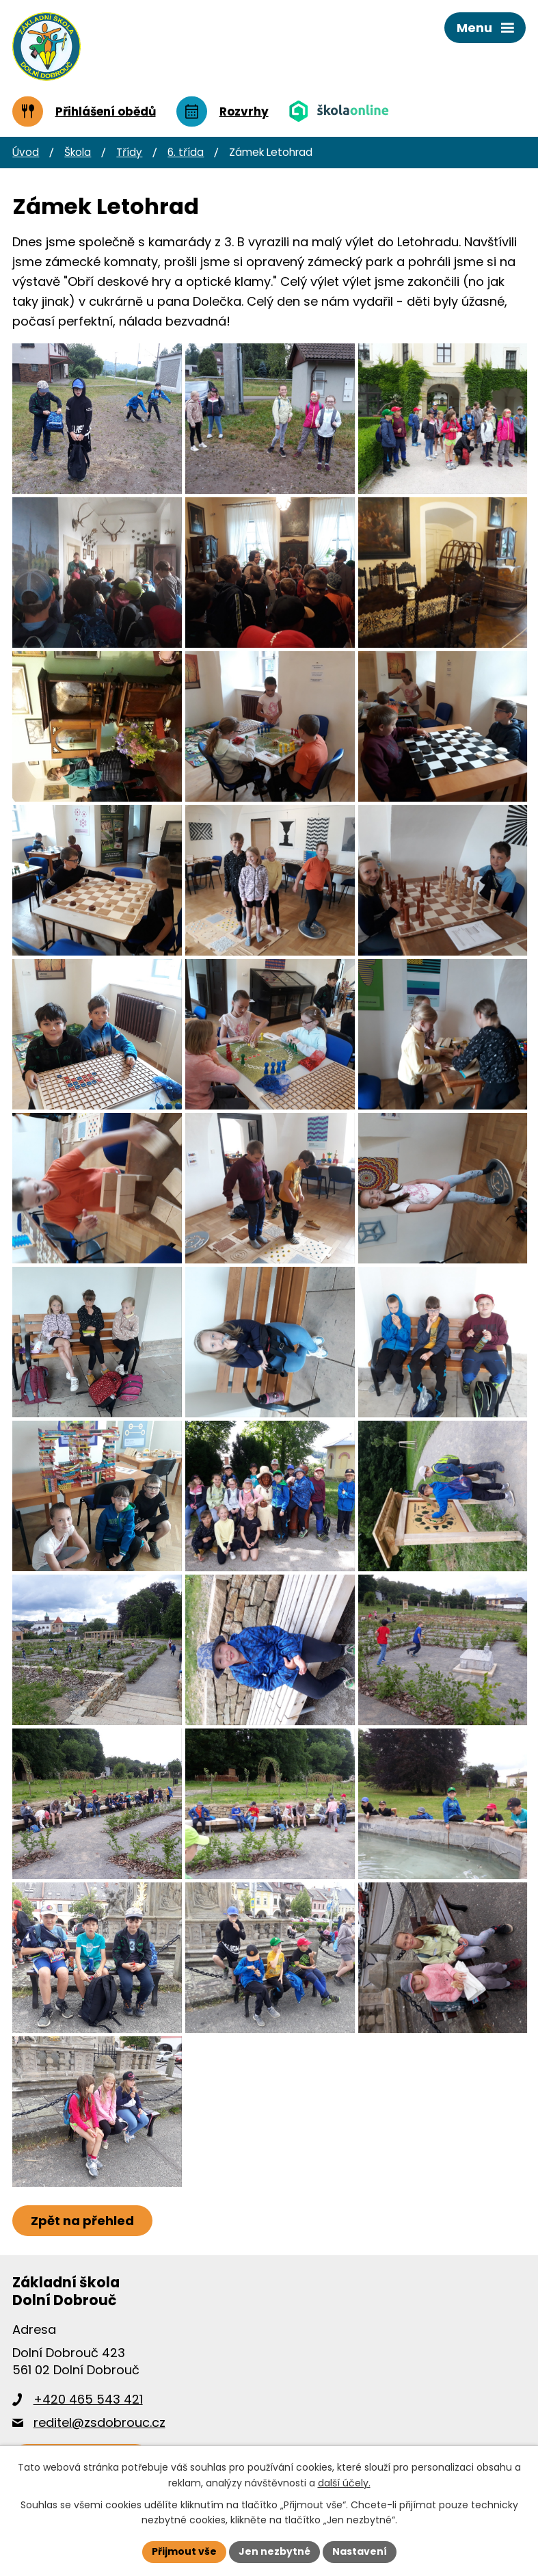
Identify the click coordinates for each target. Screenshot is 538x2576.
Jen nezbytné (274, 2551)
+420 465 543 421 (88, 2399)
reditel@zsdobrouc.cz (99, 2422)
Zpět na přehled (82, 2220)
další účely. (344, 2483)
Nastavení (359, 2551)
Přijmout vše (184, 2551)
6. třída (185, 152)
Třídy (129, 152)
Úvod (25, 152)
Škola (77, 152)
